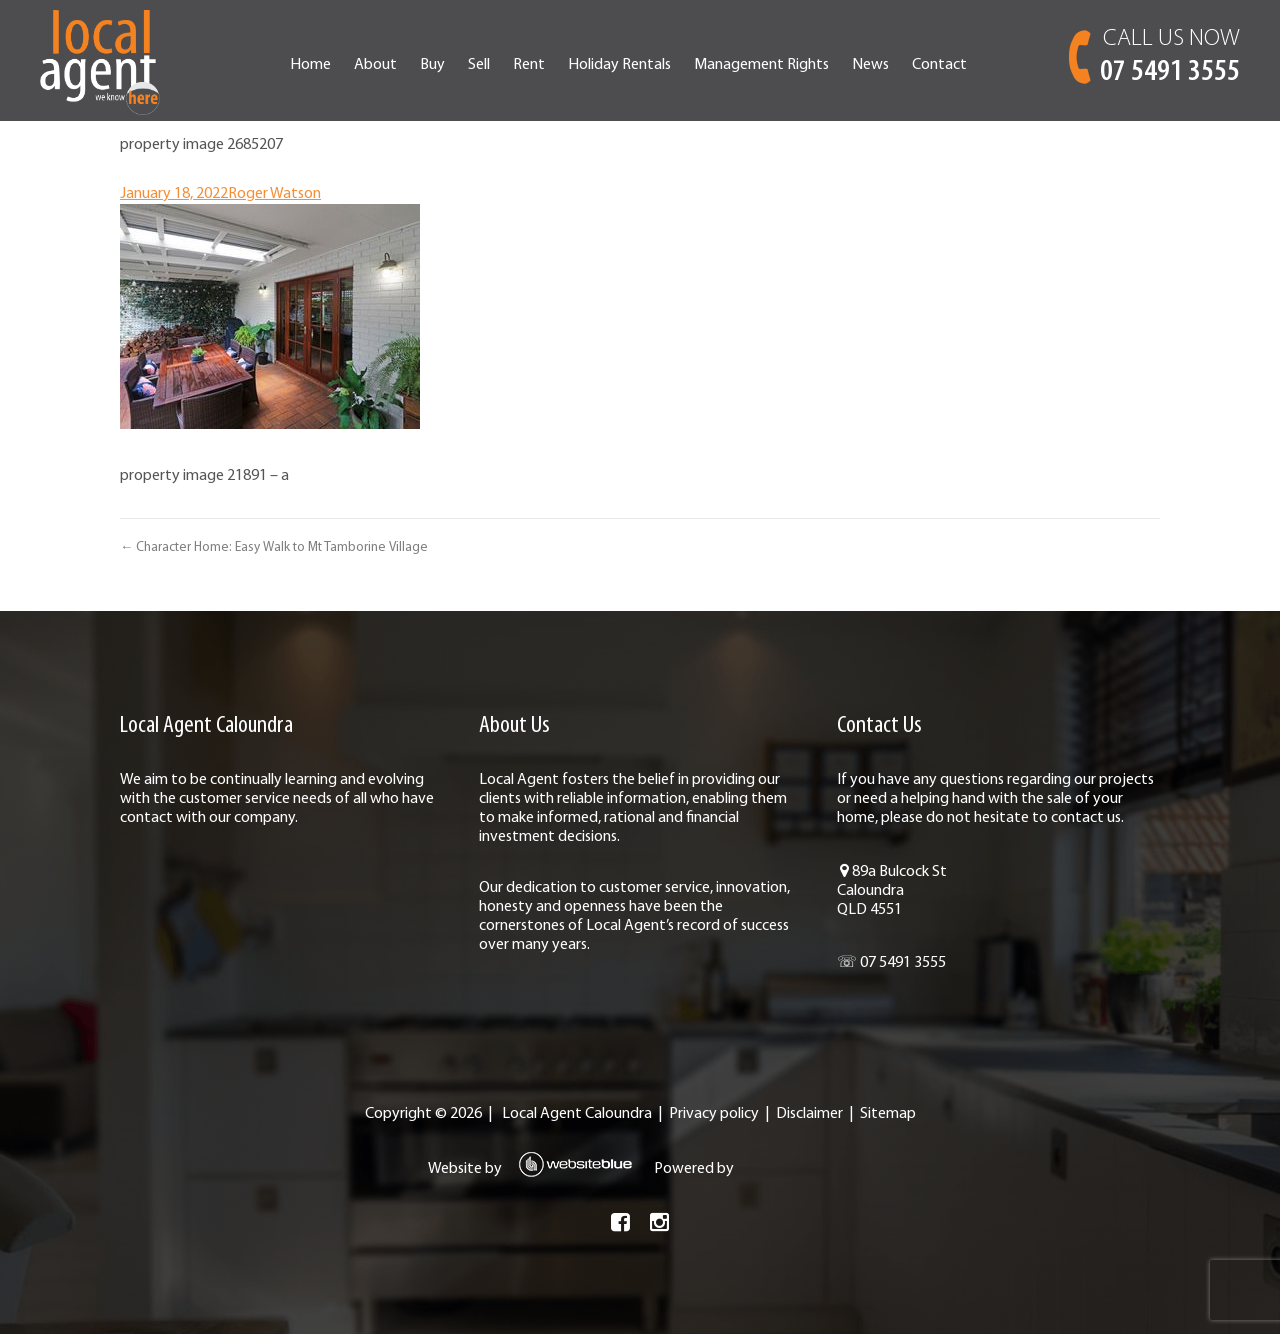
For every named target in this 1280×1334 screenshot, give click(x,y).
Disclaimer (809, 1114)
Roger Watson (274, 194)
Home (310, 65)
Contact (939, 65)
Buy (432, 65)
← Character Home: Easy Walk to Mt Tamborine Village (274, 547)
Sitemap (888, 1114)
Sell (479, 65)
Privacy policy (714, 1114)
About (375, 65)
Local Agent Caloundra (577, 1114)
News (870, 65)
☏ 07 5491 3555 (891, 963)
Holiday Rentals (619, 65)
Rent (529, 65)
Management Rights (761, 65)
